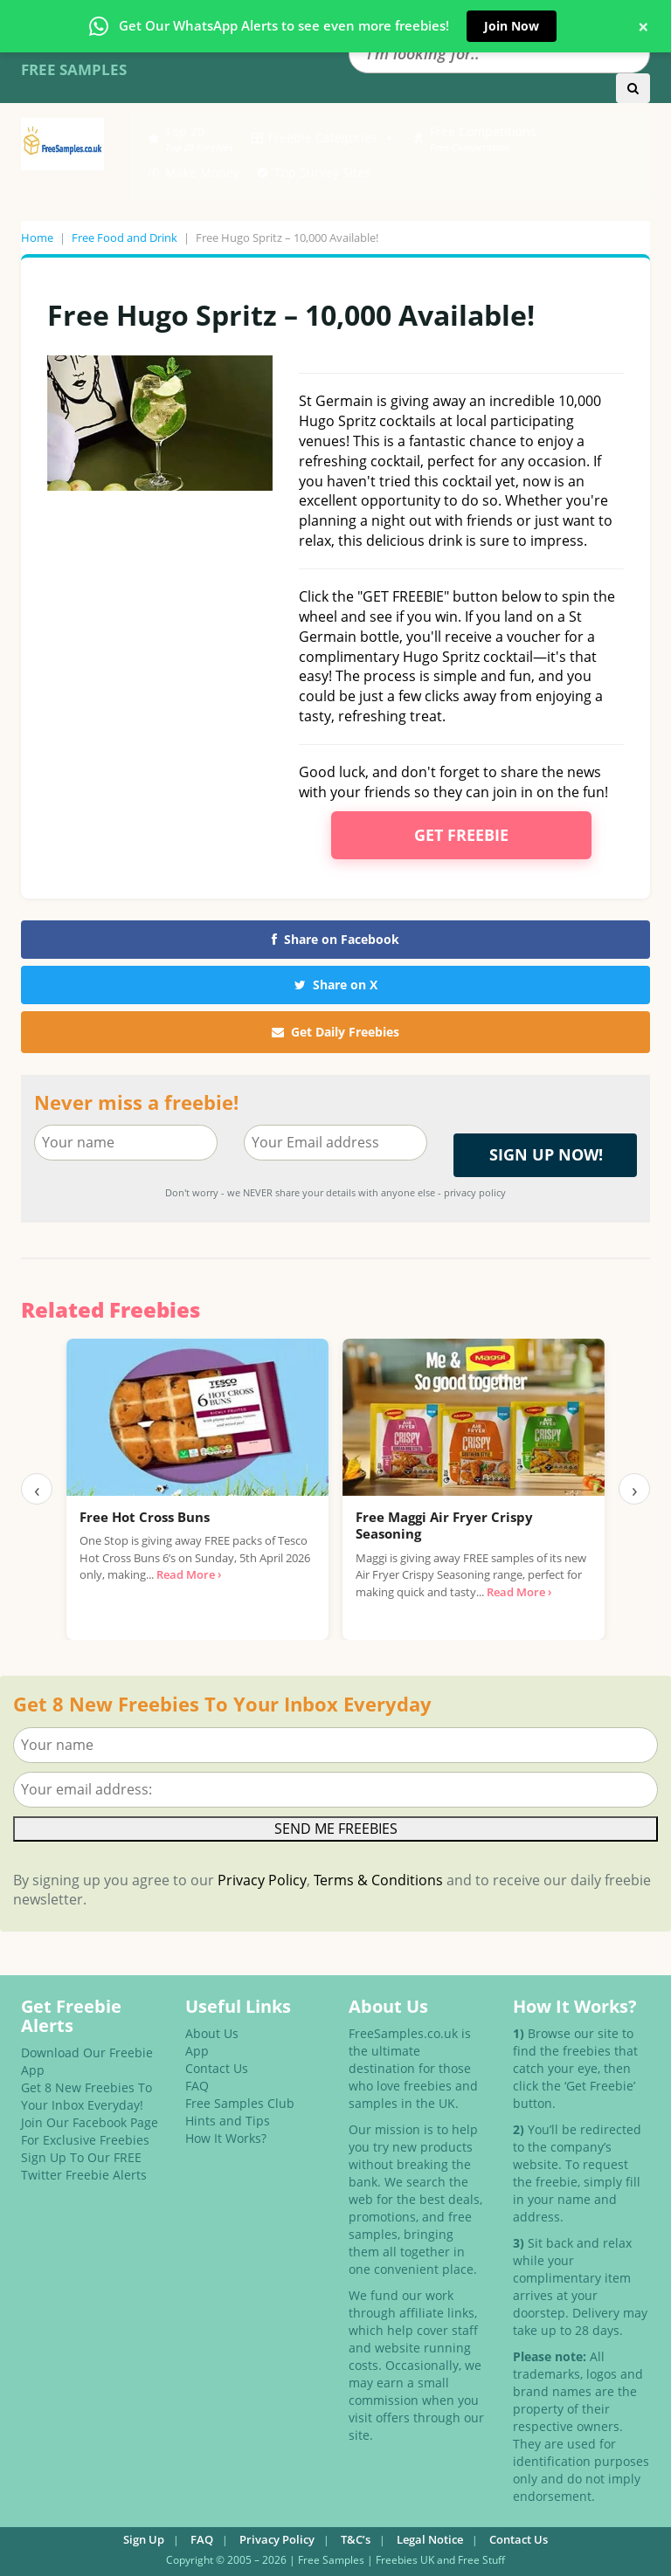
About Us (212, 2033)
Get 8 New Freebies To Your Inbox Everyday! (86, 2096)
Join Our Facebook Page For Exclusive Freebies (89, 2131)
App (197, 2050)
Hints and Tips (227, 2120)
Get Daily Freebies (335, 1031)
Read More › (188, 1574)
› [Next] (635, 1489)
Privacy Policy (262, 1880)
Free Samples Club (239, 2103)
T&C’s (355, 2539)
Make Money (202, 172)
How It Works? (225, 2138)
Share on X (335, 984)
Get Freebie (461, 834)
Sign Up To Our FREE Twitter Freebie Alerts (84, 2166)
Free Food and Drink (124, 237)
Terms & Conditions (378, 1880)
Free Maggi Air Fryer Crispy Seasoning (444, 1525)
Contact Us (216, 2068)
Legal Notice (430, 2539)
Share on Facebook (335, 939)
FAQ (197, 2085)
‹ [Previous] (37, 1489)
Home (37, 237)
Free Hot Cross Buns (145, 1517)
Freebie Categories (331, 138)
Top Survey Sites (322, 172)
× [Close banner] (643, 26)
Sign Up (143, 2539)
